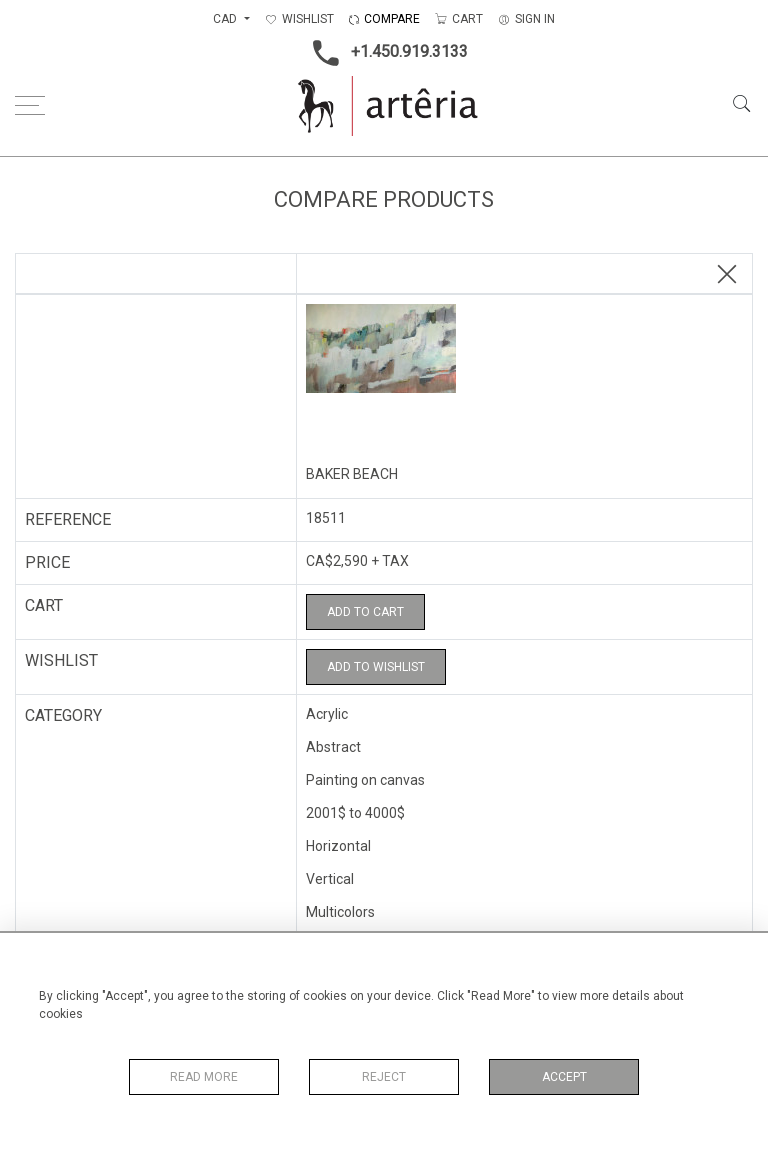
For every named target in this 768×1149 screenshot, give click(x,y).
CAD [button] (226, 19)
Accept (564, 1077)
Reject (384, 1077)
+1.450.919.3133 (384, 53)
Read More (204, 1077)
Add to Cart (365, 612)
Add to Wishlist (376, 667)
